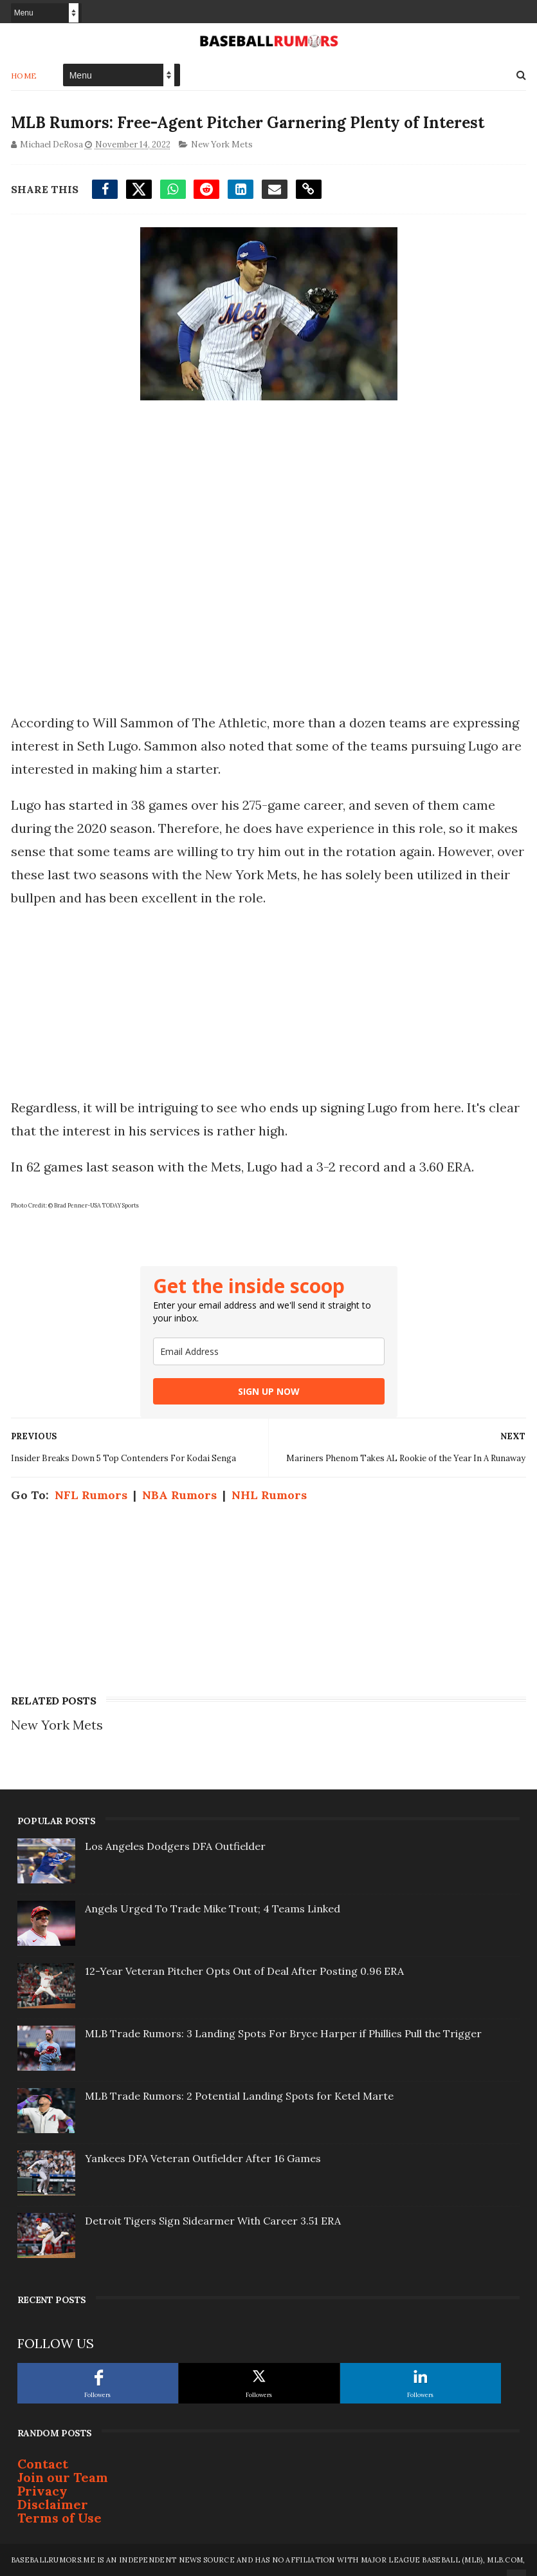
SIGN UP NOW (269, 1391)
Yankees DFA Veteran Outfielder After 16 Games (203, 2158)
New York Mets (222, 144)
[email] (269, 1351)
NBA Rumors (179, 1495)
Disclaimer (52, 2504)
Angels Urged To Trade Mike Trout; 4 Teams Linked (212, 1908)
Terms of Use (59, 2518)
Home (24, 75)
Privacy (42, 2491)
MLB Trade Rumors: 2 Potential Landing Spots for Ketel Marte (239, 2095)
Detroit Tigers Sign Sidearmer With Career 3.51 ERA (213, 2220)
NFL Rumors (91, 1495)
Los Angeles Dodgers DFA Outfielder (175, 1846)
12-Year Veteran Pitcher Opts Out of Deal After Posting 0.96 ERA (244, 1971)
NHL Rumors (269, 1495)
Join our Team (62, 2477)
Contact (42, 2464)
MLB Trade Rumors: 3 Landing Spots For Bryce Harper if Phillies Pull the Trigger (283, 2033)
